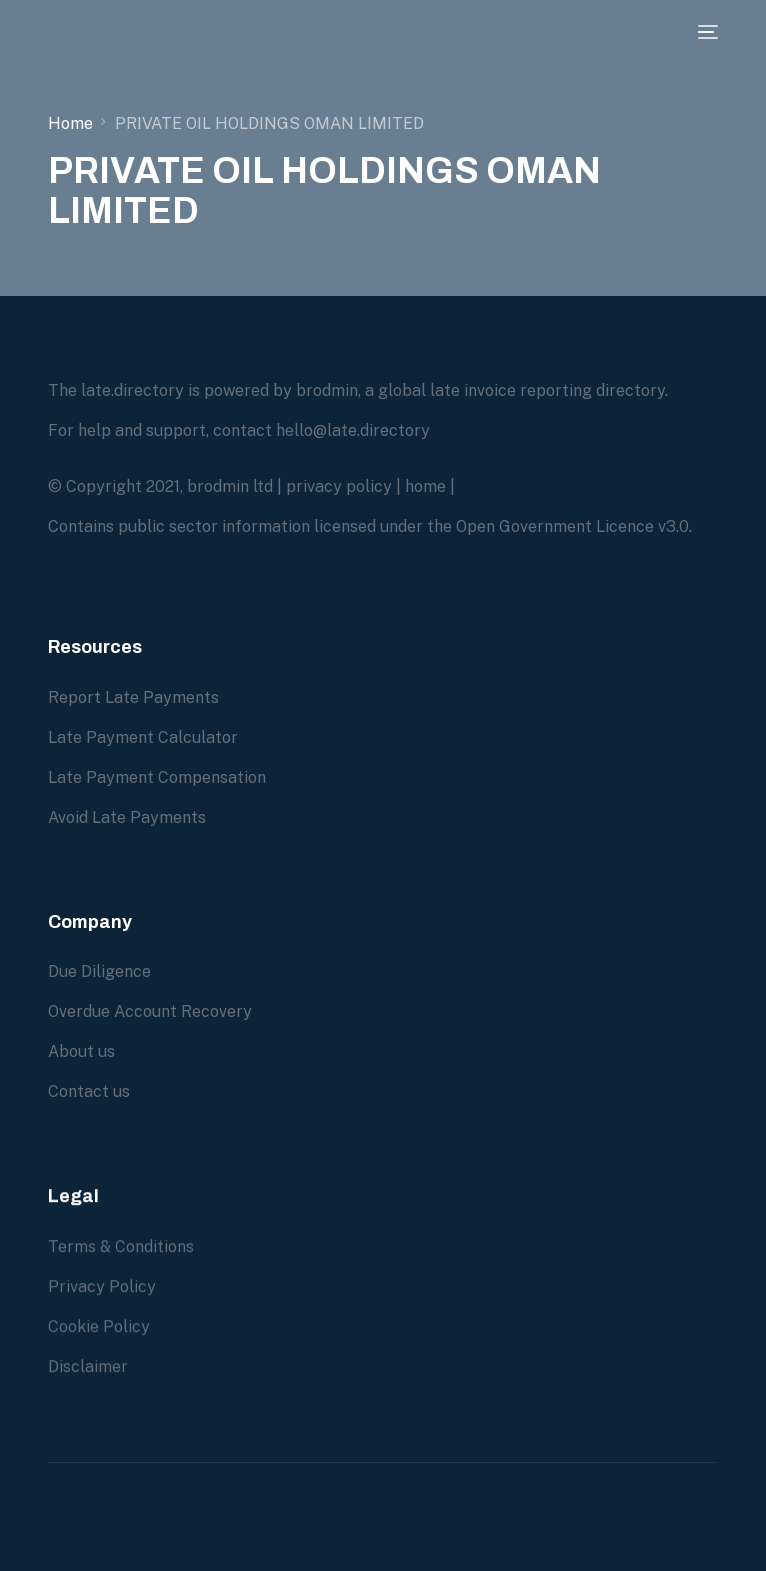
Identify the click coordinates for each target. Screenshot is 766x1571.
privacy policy (339, 486)
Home (70, 123)
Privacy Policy (102, 1304)
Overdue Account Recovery (150, 1011)
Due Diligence (99, 971)
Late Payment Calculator (143, 737)
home (425, 486)
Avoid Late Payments (127, 817)
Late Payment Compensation (157, 777)
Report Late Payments (133, 697)
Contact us (89, 1091)
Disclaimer (88, 1384)
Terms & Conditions (121, 1264)
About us (81, 1051)
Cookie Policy (99, 1344)
